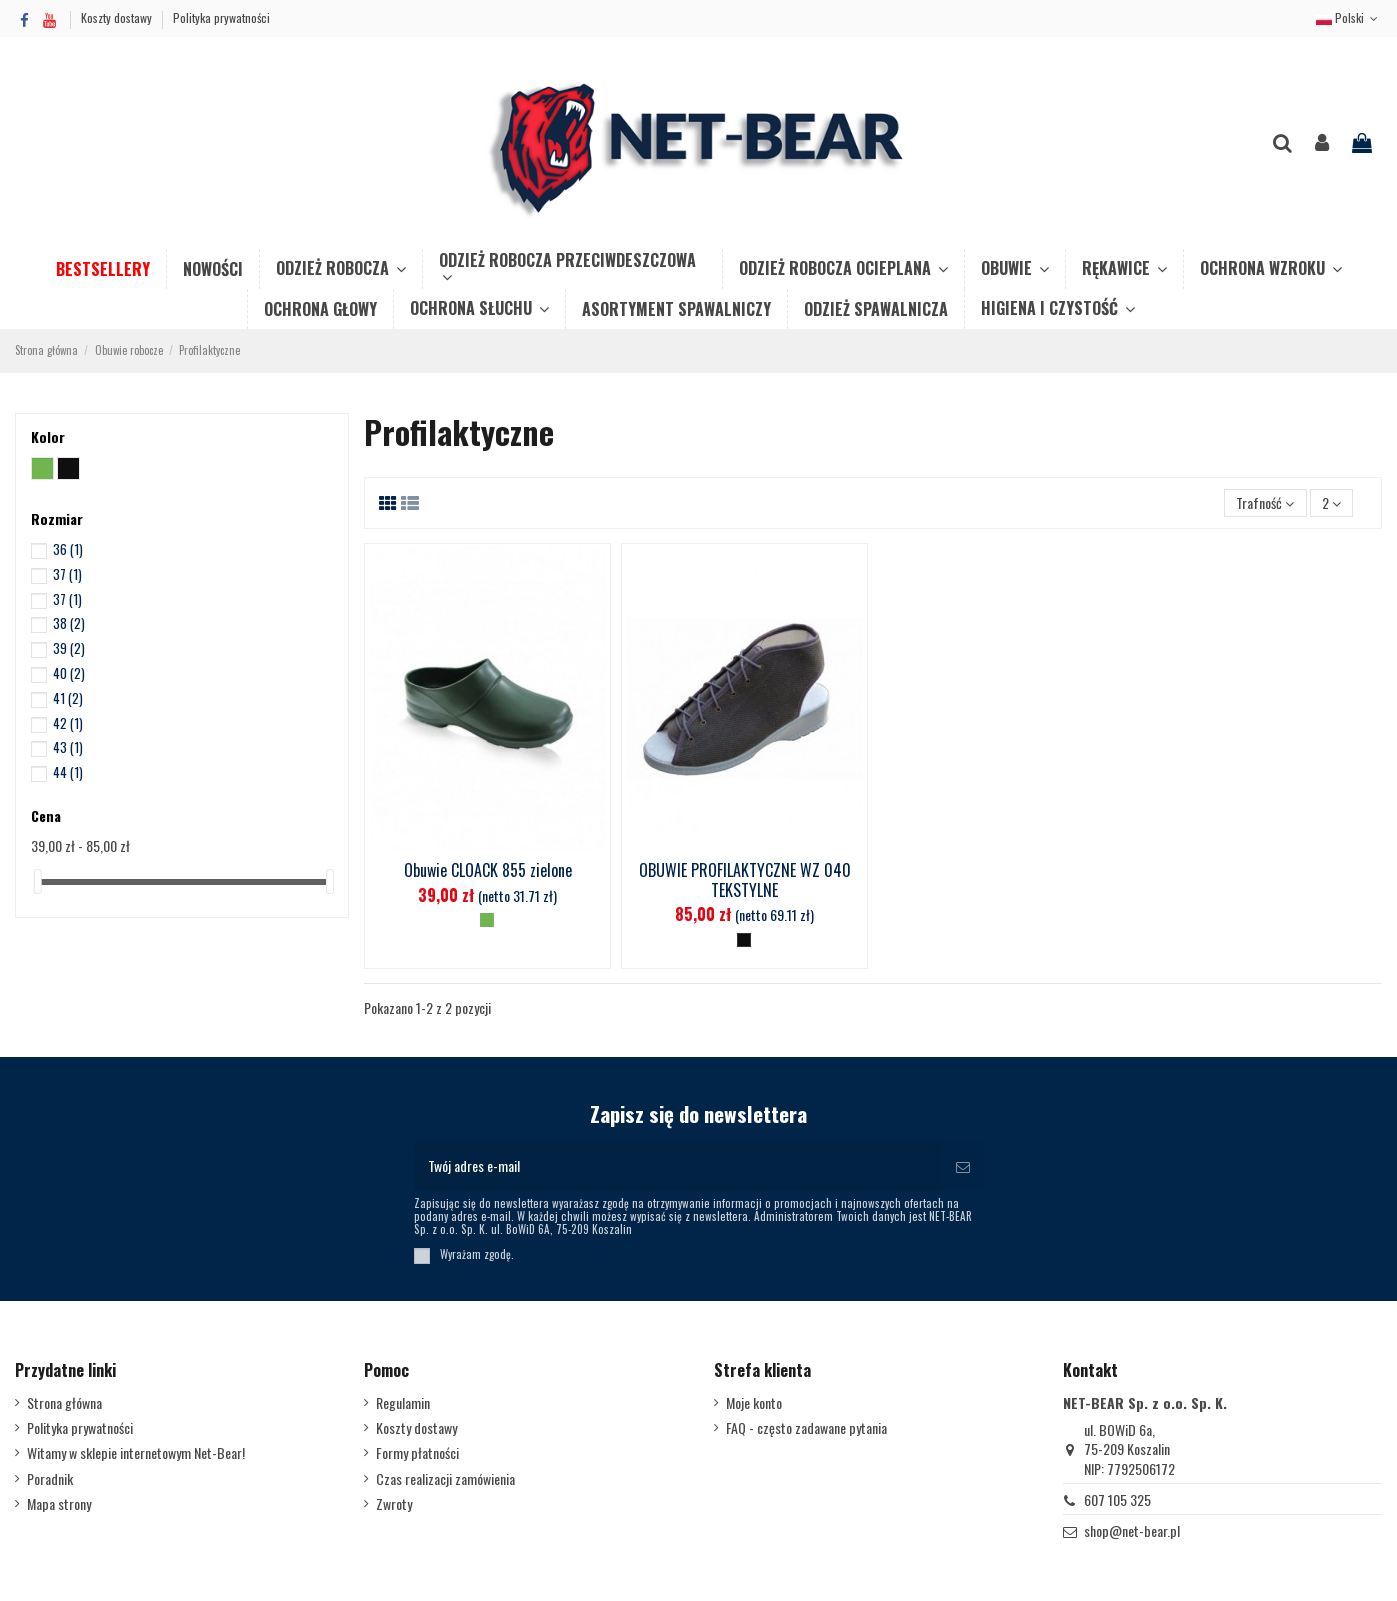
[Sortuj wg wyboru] (1265, 503)
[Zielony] (487, 920)
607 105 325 (1117, 1499)
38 (69, 623)
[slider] (38, 881)
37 (67, 574)
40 (69, 673)
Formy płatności (417, 1453)
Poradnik (50, 1479)
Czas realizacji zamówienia (445, 1479)
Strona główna (64, 1403)
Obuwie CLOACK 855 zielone (488, 870)
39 (69, 648)
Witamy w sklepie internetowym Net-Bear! (136, 1453)
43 (68, 747)
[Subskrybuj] (963, 1165)
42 (68, 723)
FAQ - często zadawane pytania (806, 1428)
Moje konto (754, 1403)
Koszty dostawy (118, 17)
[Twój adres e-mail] (678, 1165)
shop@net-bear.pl (1132, 1530)
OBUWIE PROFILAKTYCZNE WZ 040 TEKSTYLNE (745, 879)
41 (68, 698)
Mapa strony (59, 1504)
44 (68, 772)
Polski (1349, 17)
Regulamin (403, 1403)
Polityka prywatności (221, 17)
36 (68, 549)
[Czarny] (744, 940)
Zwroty (394, 1504)
